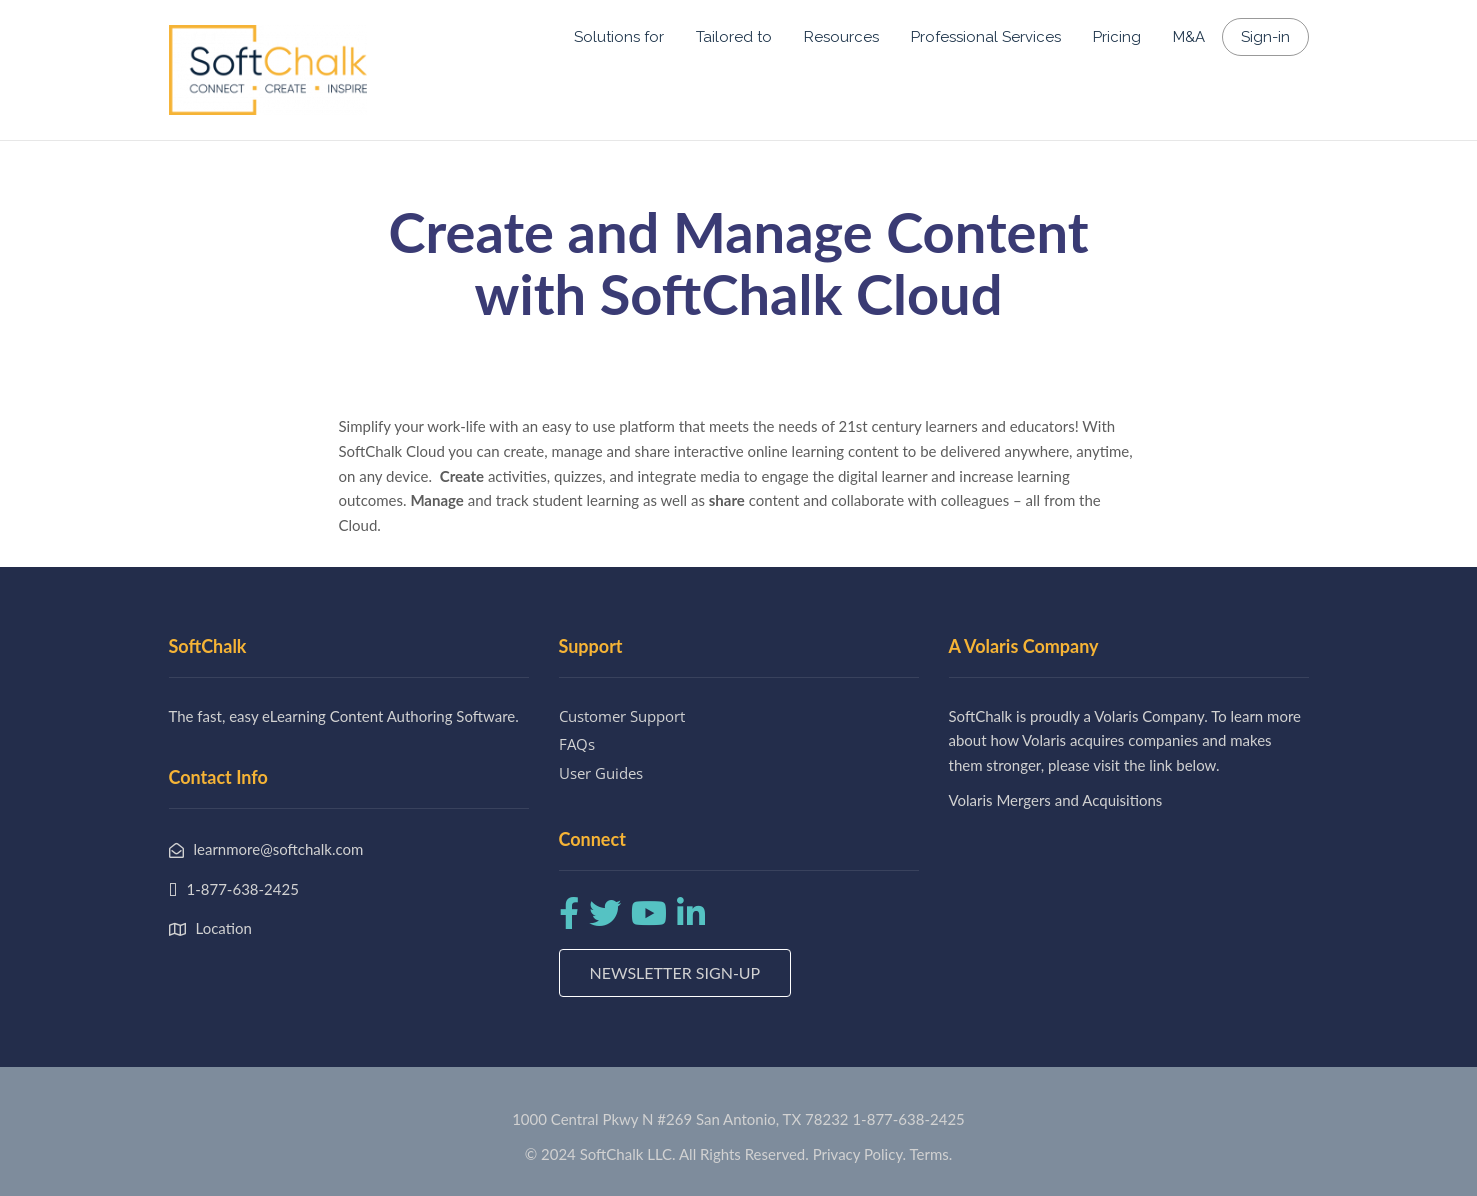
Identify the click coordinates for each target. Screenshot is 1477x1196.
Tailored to (734, 37)
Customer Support (622, 716)
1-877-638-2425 (908, 1119)
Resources (841, 37)
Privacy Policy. (860, 1154)
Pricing (1117, 37)
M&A (1189, 37)
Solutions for (619, 37)
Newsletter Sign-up (675, 972)
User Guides (601, 773)
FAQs (577, 744)
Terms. (931, 1154)
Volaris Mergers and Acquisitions (1056, 800)
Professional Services (986, 37)
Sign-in (1265, 37)
